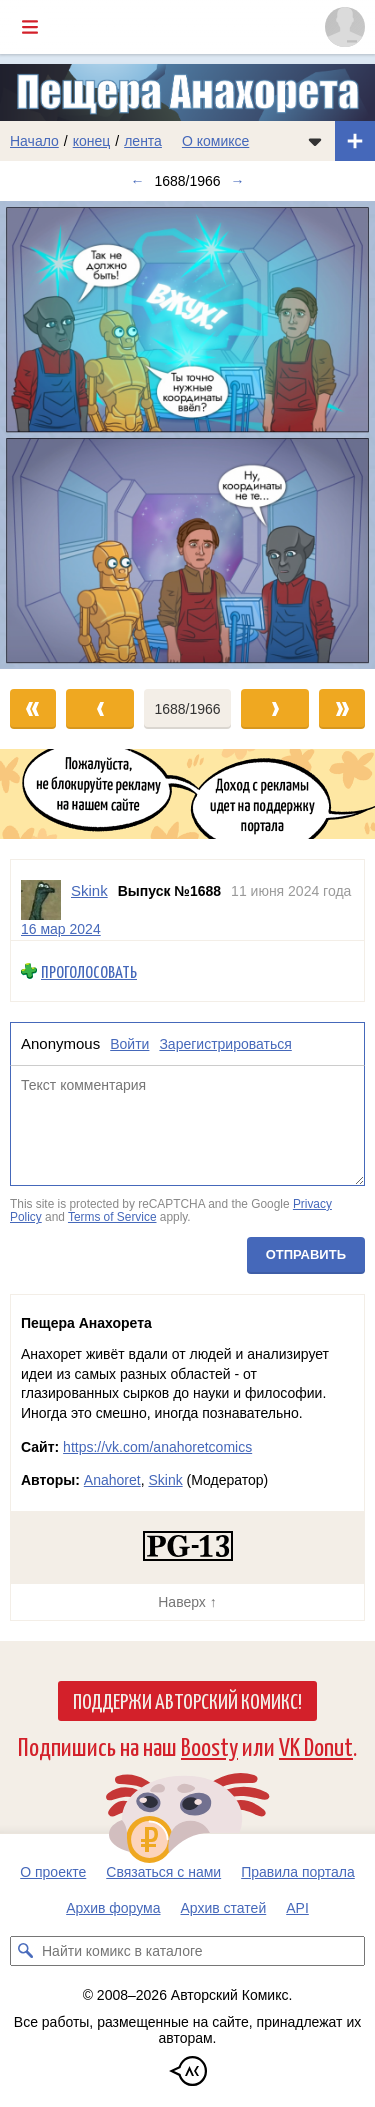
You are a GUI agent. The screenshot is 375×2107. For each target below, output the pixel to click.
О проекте (53, 1872)
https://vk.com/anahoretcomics (157, 1447)
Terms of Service (112, 1218)
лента (143, 141)
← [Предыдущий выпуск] (137, 181)
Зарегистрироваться (225, 1044)
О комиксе (215, 141)
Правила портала (298, 1872)
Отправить (306, 1254)
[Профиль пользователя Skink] (41, 900)
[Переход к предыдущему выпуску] (47, 435)
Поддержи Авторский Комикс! (187, 1700)
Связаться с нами (163, 1872)
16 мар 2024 (61, 929)
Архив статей (224, 1908)
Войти (129, 1044)
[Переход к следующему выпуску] (187, 435)
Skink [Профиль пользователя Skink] (89, 890)
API (297, 1908)
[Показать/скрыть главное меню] (30, 27)
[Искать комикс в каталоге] (25, 1951)
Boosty (209, 1745)
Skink (165, 1480)
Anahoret (112, 1480)
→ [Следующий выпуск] (238, 181)
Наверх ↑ (187, 1602)
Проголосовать (89, 971)
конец (92, 141)
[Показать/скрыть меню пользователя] (345, 27)
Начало (34, 141)
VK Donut (316, 1745)
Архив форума (113, 1908)
